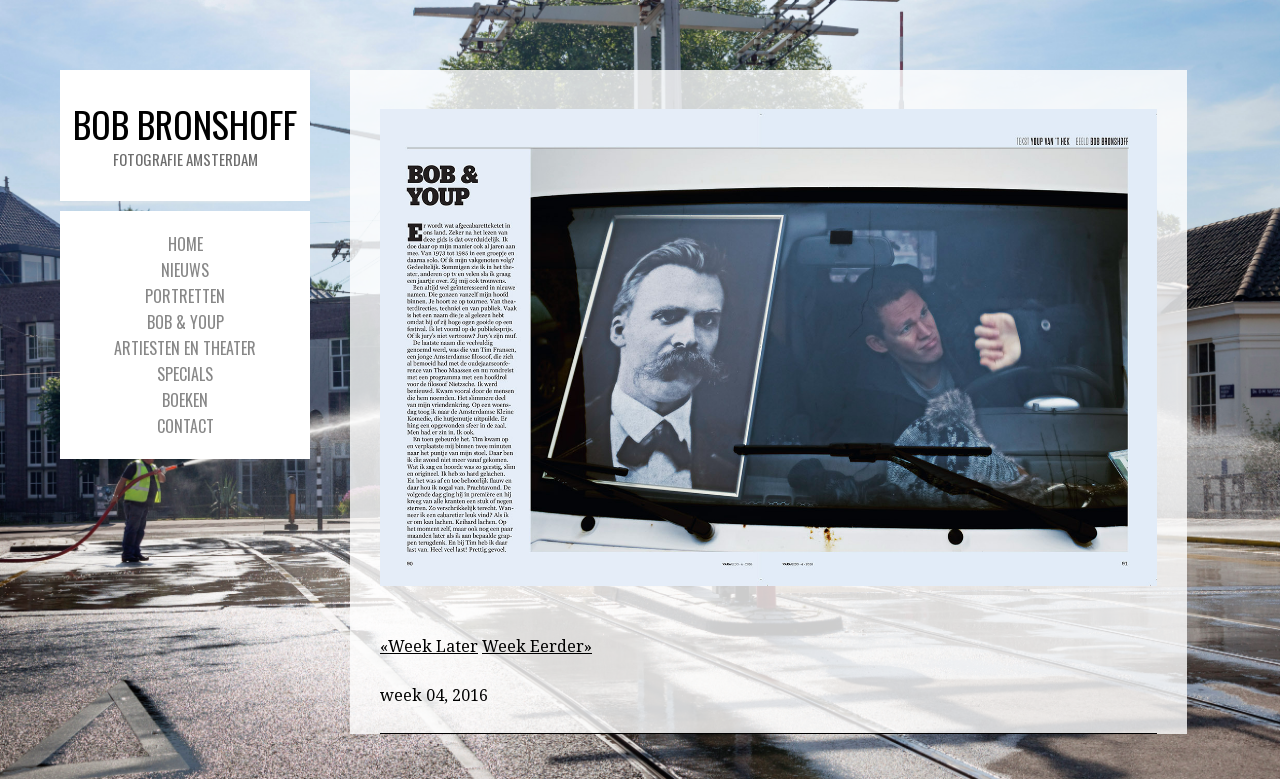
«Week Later (429, 646)
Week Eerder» (537, 646)
